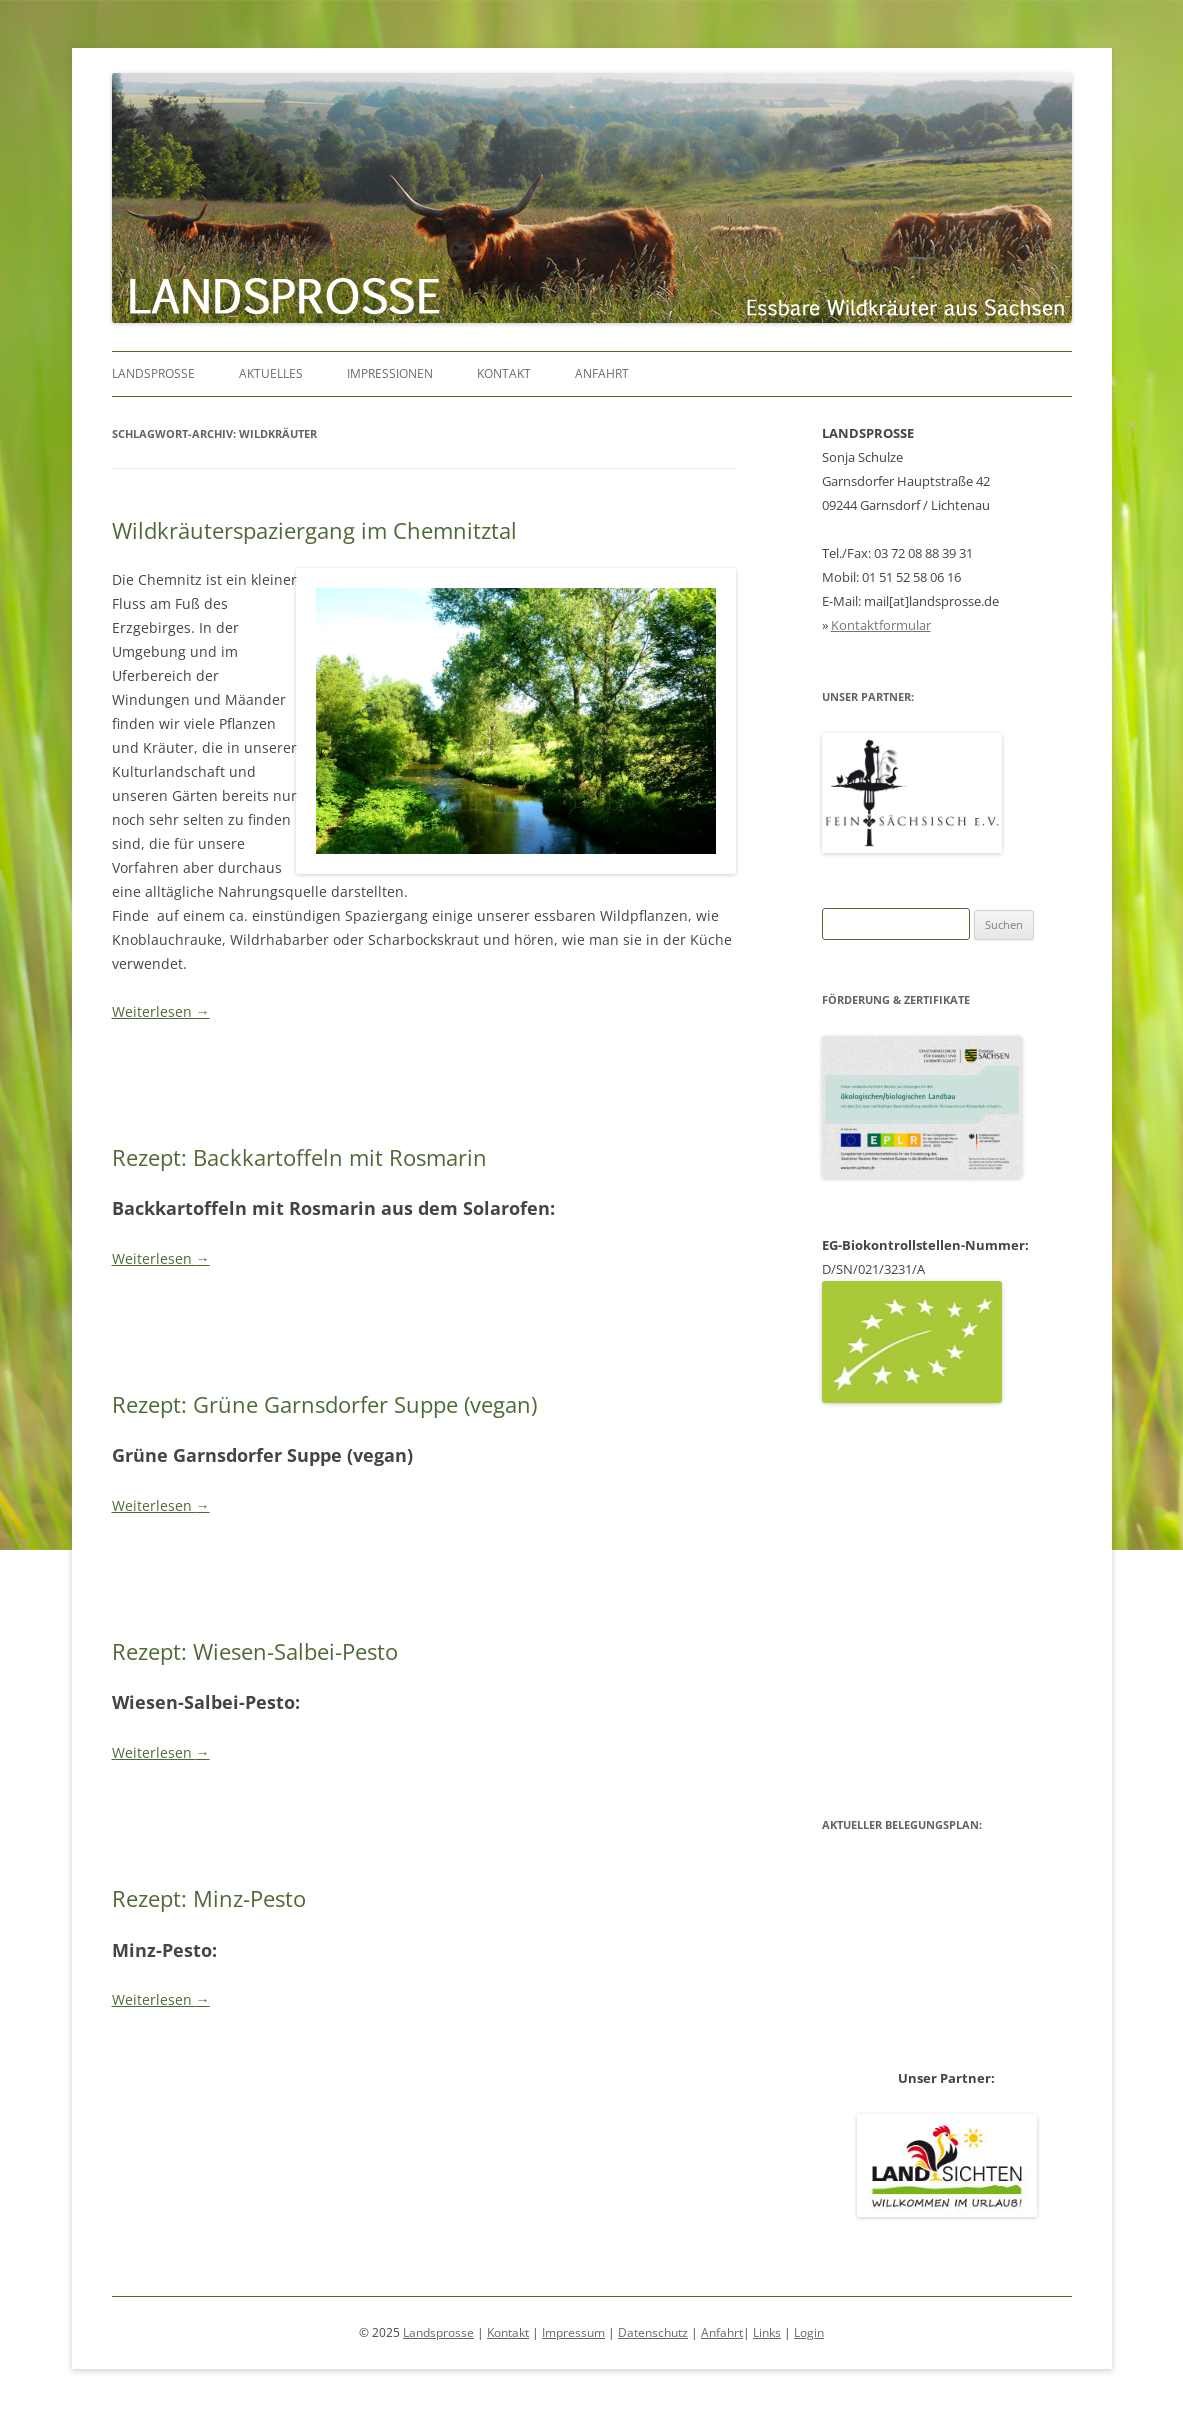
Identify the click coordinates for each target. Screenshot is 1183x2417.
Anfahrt (602, 373)
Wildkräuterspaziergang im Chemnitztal (314, 530)
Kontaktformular (881, 625)
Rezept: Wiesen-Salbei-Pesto (255, 1651)
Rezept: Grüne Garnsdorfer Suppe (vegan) (324, 1404)
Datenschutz (653, 2332)
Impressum (573, 2332)
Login (809, 2332)
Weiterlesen (161, 1011)
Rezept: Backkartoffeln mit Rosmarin (299, 1157)
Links (767, 2332)
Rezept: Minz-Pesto (209, 1898)
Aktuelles (271, 373)
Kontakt (504, 373)
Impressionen (390, 373)
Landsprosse (153, 373)
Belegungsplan (947, 1608)
